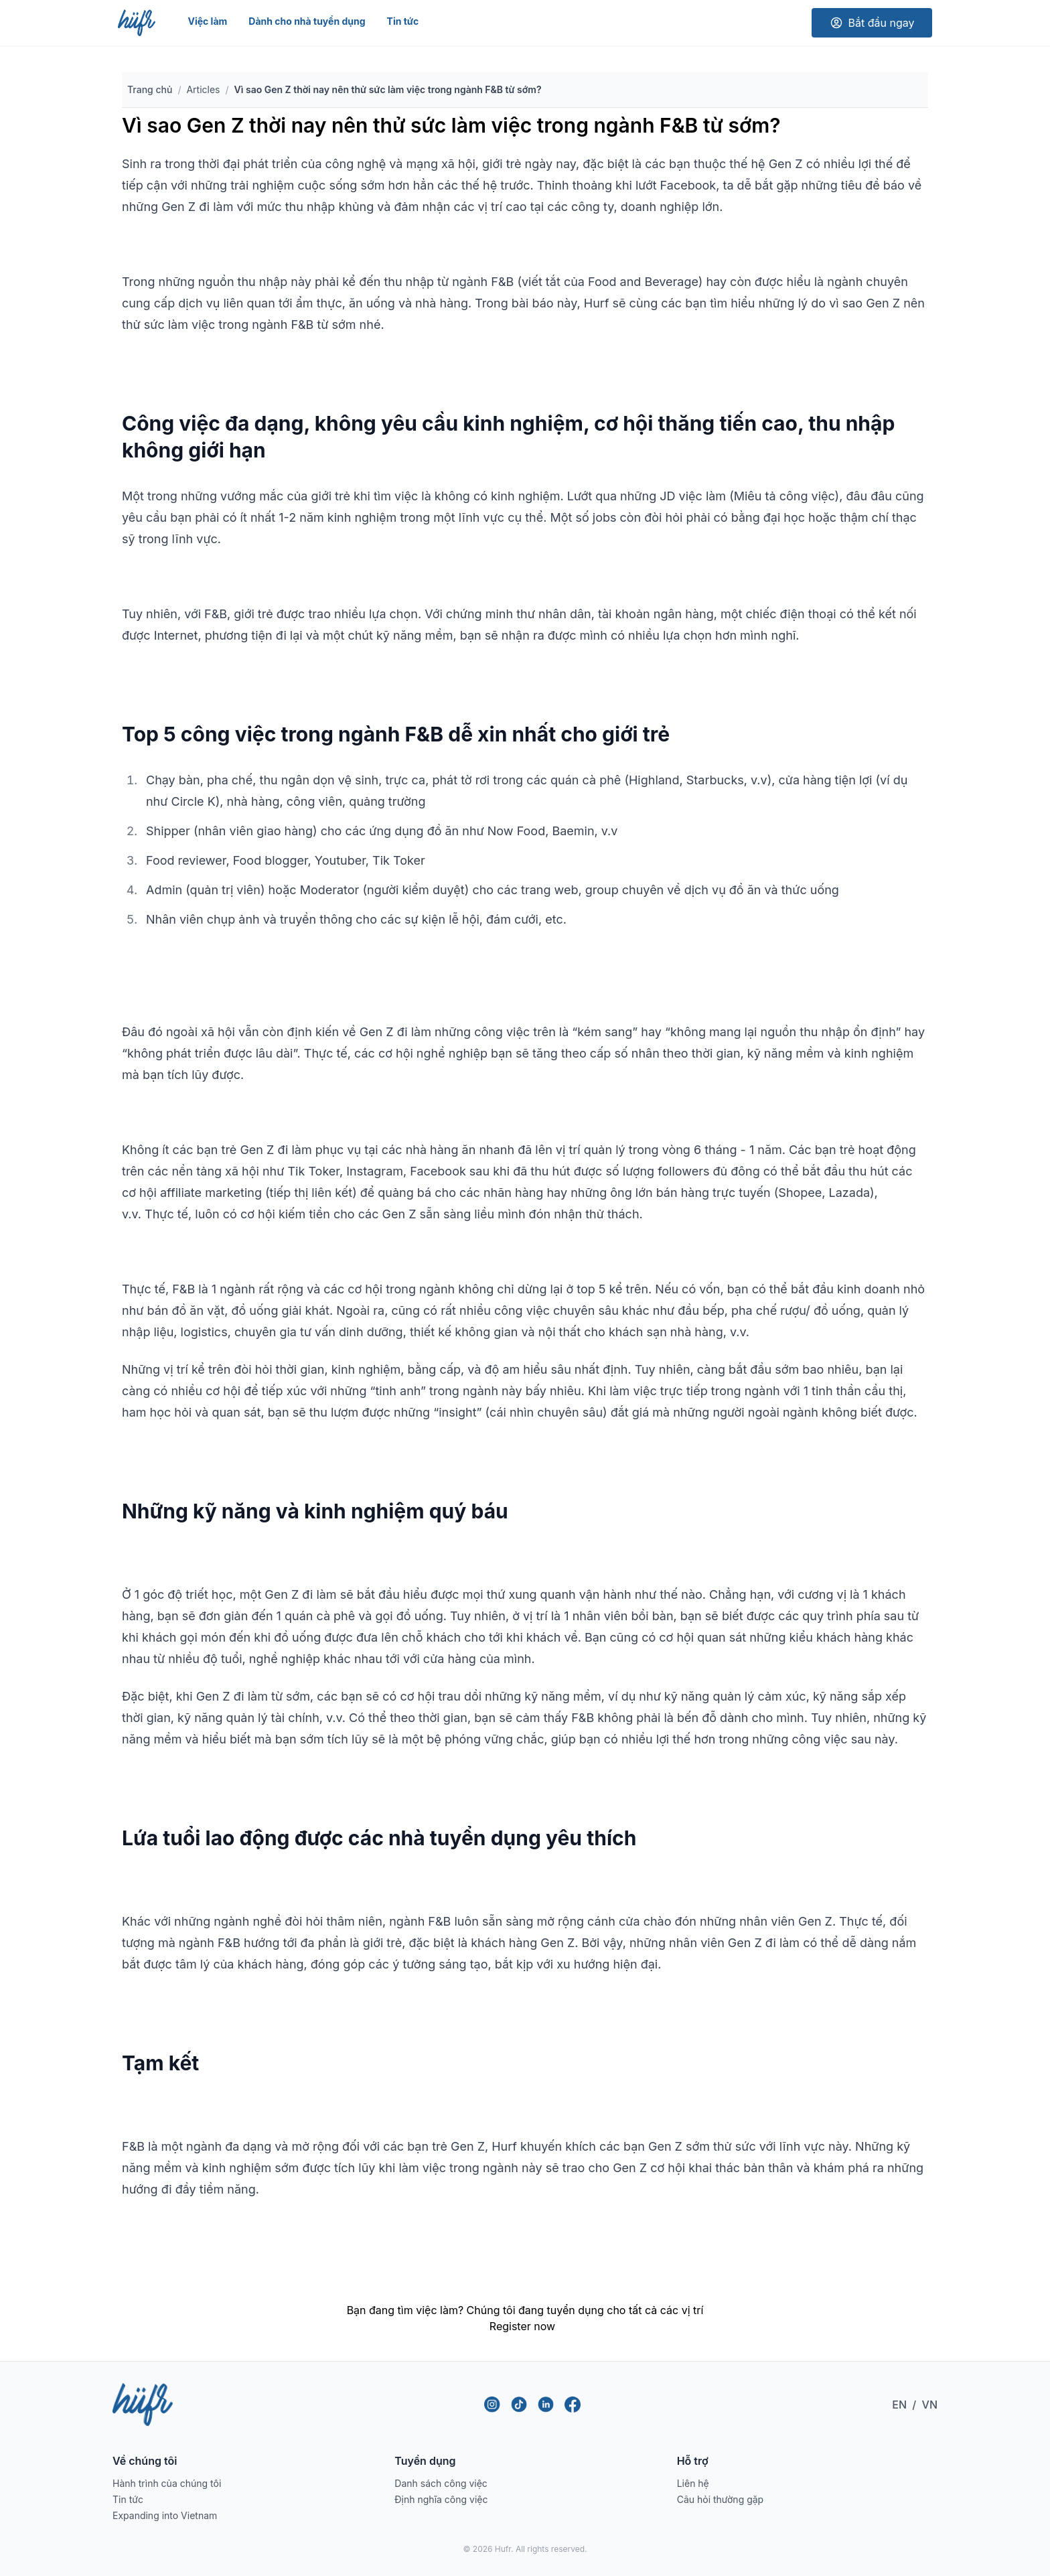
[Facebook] (573, 2404)
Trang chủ (149, 89)
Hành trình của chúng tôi (166, 2483)
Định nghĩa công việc (440, 2499)
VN (929, 2404)
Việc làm (207, 21)
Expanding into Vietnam (164, 2515)
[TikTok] (519, 2404)
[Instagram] (492, 2404)
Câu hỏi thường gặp (720, 2499)
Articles (203, 89)
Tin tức (403, 21)
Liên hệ (693, 2483)
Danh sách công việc (440, 2483)
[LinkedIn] (546, 2404)
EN (899, 2404)
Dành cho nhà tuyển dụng (306, 21)
